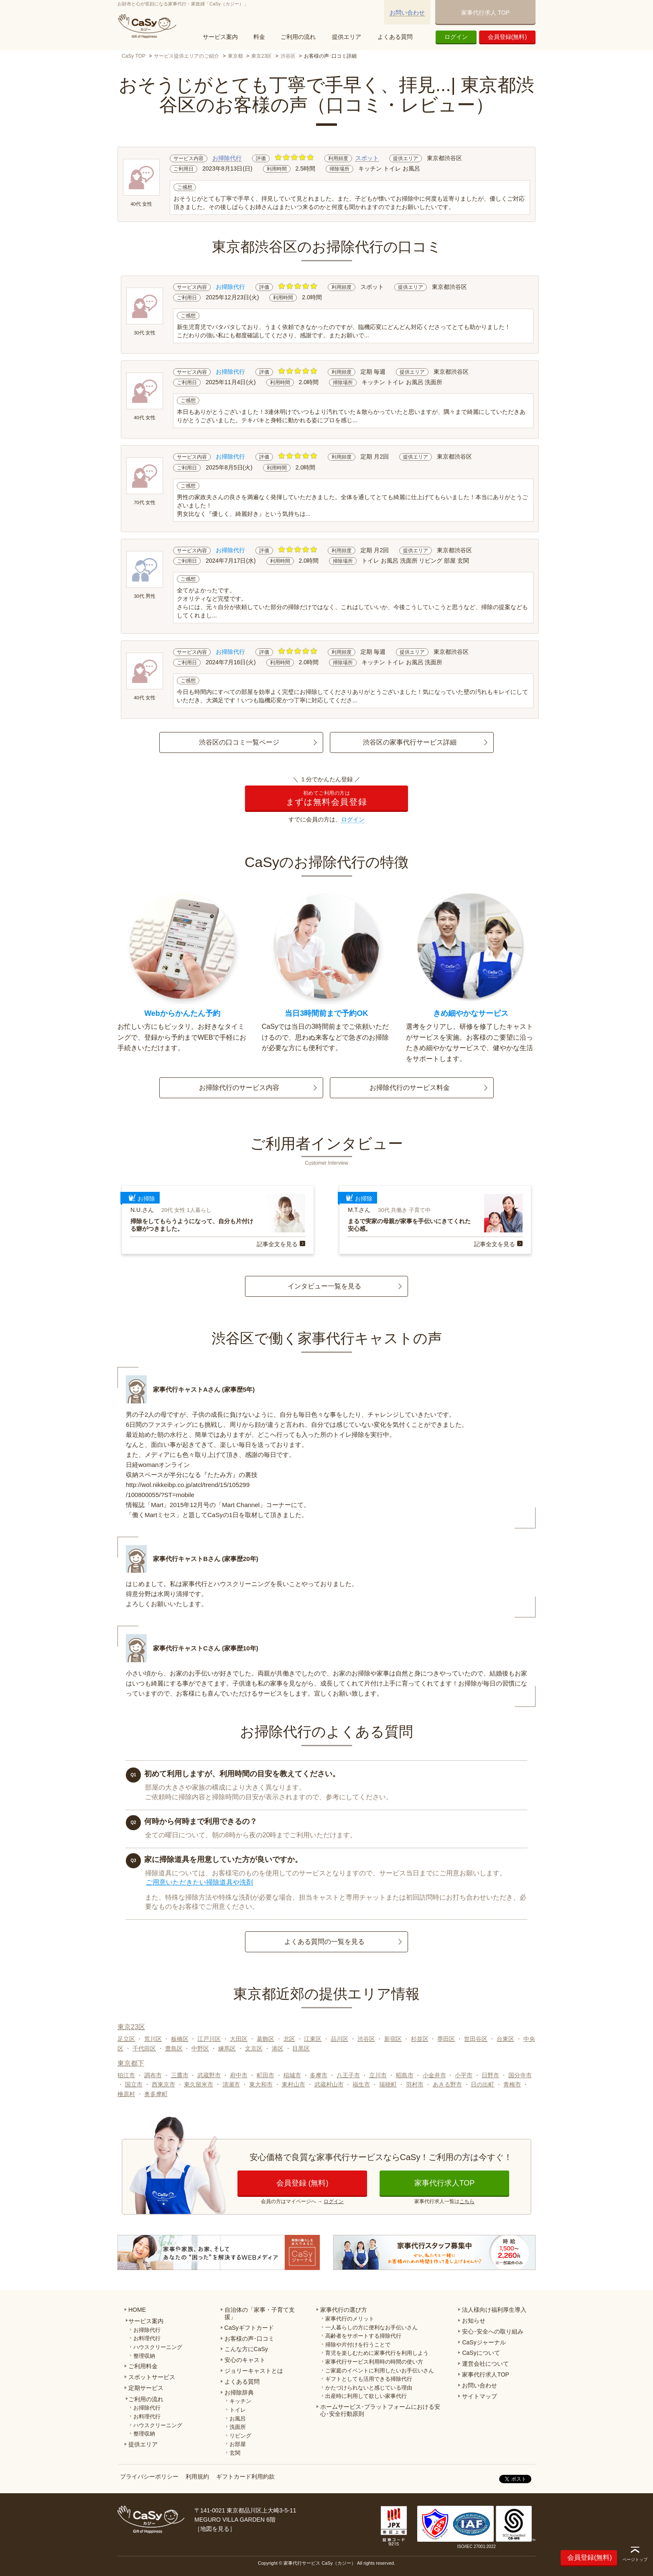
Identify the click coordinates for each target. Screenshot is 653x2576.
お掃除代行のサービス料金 (410, 1087)
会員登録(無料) (507, 36)
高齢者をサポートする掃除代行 (363, 2336)
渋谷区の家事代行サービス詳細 (410, 742)
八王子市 (348, 2075)
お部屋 (238, 2444)
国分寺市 (520, 2075)
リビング (240, 2436)
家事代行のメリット (349, 2319)
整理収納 (144, 2356)
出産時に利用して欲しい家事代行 (366, 2396)
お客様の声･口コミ (249, 2338)
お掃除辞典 (239, 2392)
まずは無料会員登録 (326, 798)
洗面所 (238, 2427)
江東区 (312, 2038)
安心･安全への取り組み (492, 2331)
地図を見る (215, 2528)
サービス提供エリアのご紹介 (186, 56)
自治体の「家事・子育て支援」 (259, 2313)
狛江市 (126, 2075)
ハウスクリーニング (157, 2347)
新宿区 (393, 2038)
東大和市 (261, 2084)
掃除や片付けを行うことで (357, 2344)
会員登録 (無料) (302, 2183)
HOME (137, 2309)
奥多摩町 (156, 2094)
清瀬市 (231, 2084)
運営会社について (485, 2363)
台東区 (505, 2038)
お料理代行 (147, 2338)
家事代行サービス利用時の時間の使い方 (374, 2362)
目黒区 (301, 2048)
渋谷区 (288, 56)
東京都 (235, 56)
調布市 (153, 2075)
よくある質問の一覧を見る (324, 1941)
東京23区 (261, 56)
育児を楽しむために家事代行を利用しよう (377, 2353)
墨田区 (446, 2038)
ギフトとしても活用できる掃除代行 (368, 2379)
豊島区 (174, 2048)
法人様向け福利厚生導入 (494, 2309)
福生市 (361, 2084)
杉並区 (420, 2038)
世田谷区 (475, 2038)
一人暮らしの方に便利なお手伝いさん (371, 2327)
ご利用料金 (143, 2366)
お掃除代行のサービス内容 (239, 1087)
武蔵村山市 (329, 2084)
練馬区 (227, 2048)
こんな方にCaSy (246, 2349)
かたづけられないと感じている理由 (368, 2388)
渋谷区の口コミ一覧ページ (239, 742)
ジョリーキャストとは (253, 2370)
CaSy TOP (133, 56)
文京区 (254, 2048)
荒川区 (153, 2038)
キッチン (240, 2401)
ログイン (456, 36)
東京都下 (130, 2063)
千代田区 (144, 2048)
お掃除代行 (227, 158)
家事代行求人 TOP (485, 12)
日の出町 (482, 2084)
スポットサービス (151, 2377)
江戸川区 (209, 2038)
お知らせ (473, 2320)
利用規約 (197, 2476)
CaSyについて (481, 2352)
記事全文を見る (277, 1244)
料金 (259, 36)
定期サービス (145, 2388)
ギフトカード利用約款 (245, 2476)
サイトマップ (479, 2396)
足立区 (126, 2038)
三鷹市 (180, 2075)
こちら (466, 2201)
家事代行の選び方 (343, 2309)
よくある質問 (395, 36)
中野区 (200, 2048)
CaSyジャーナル (483, 2342)
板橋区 (180, 2038)
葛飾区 (265, 2038)
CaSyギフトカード (249, 2327)
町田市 (265, 2075)
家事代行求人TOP (444, 2183)
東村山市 (293, 2084)
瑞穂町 (388, 2084)
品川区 (339, 2038)
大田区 (238, 2038)
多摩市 (318, 2075)
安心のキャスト (244, 2360)
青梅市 (512, 2084)
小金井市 (434, 2075)
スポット (367, 158)
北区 (289, 2038)
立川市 (378, 2075)
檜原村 (126, 2094)
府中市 (238, 2075)
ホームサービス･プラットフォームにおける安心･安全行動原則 (380, 2410)
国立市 (134, 2084)
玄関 (235, 2453)
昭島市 (404, 2075)
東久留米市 (198, 2084)
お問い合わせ (407, 12)
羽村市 (414, 2084)
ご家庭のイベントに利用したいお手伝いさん (379, 2370)
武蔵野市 (209, 2075)
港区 (277, 2048)
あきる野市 (447, 2084)
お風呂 (238, 2418)
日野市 (490, 2075)
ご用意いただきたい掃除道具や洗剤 (199, 1882)
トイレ (238, 2410)
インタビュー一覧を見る (324, 1286)
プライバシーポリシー (149, 2476)
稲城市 (292, 2075)
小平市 (463, 2075)
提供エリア (346, 36)
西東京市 (163, 2084)
